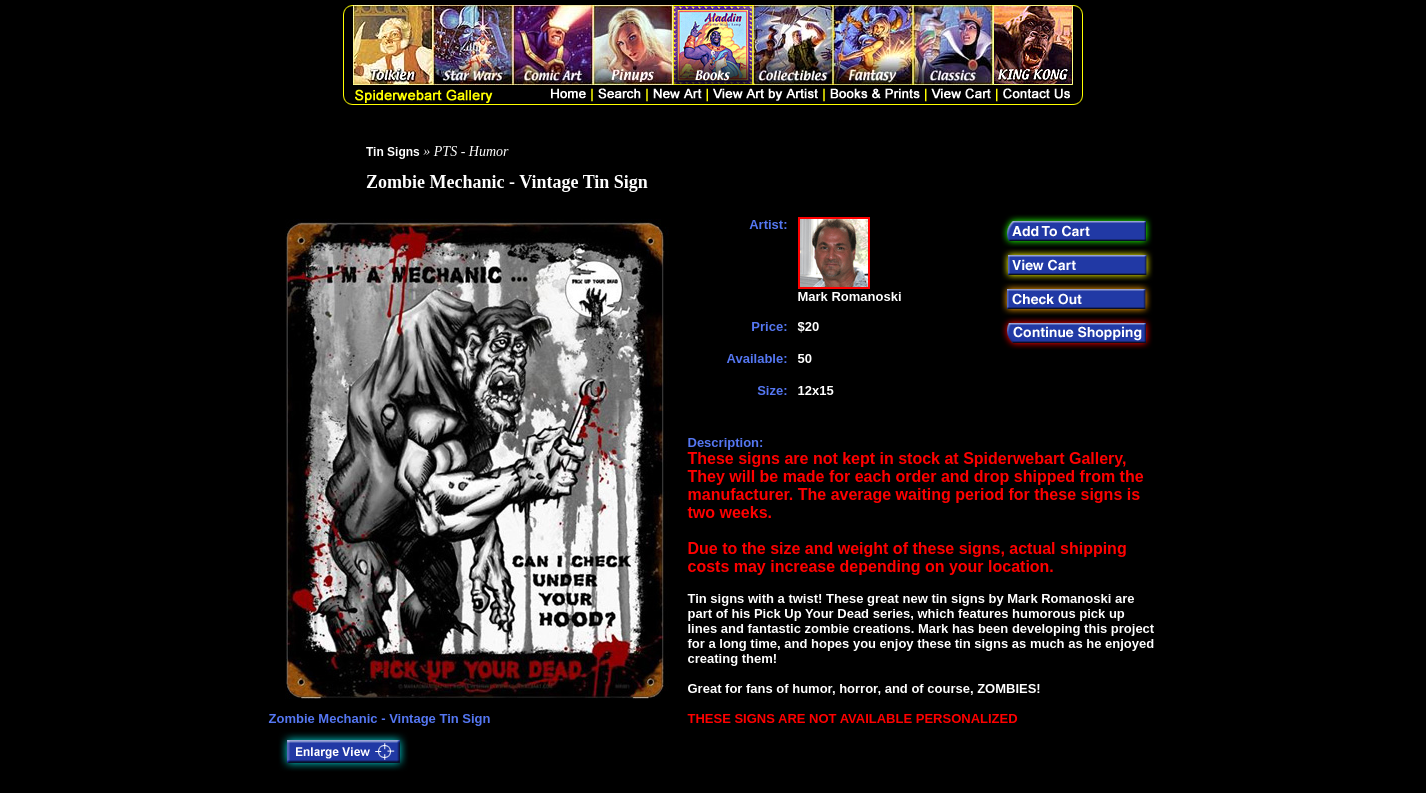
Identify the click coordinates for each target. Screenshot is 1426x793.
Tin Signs (393, 152)
